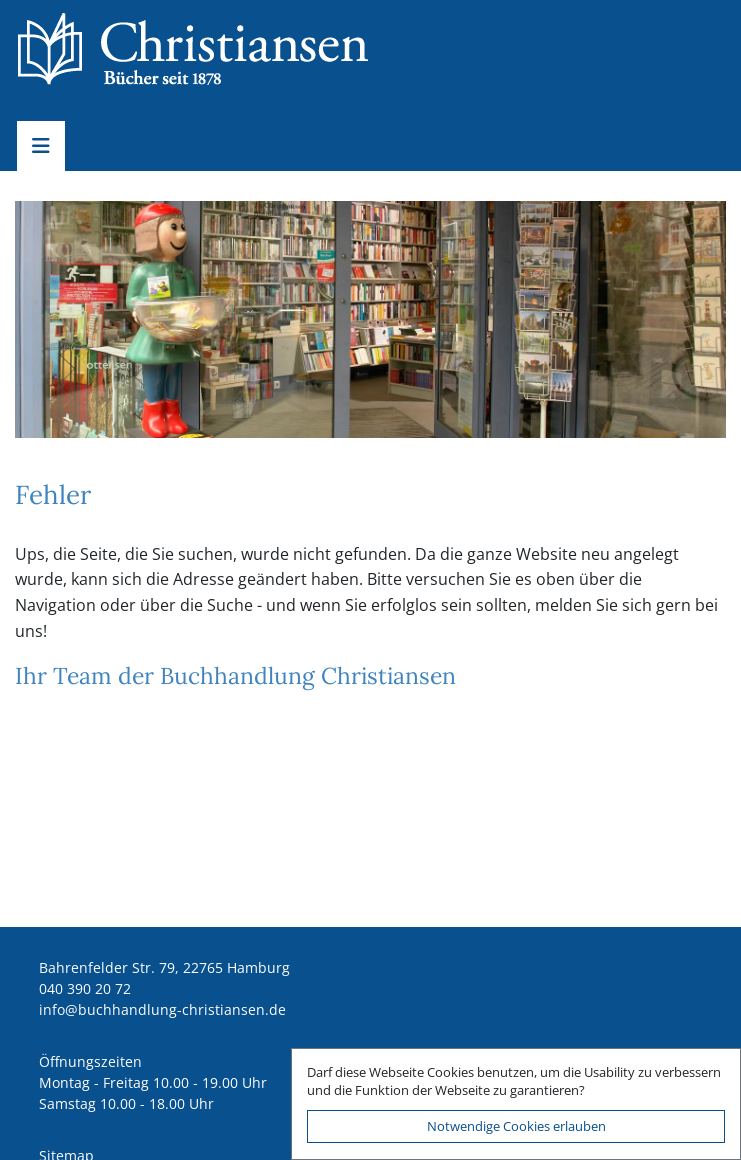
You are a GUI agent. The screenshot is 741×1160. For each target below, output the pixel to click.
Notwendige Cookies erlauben (516, 1126)
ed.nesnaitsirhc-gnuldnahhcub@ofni (162, 1009)
